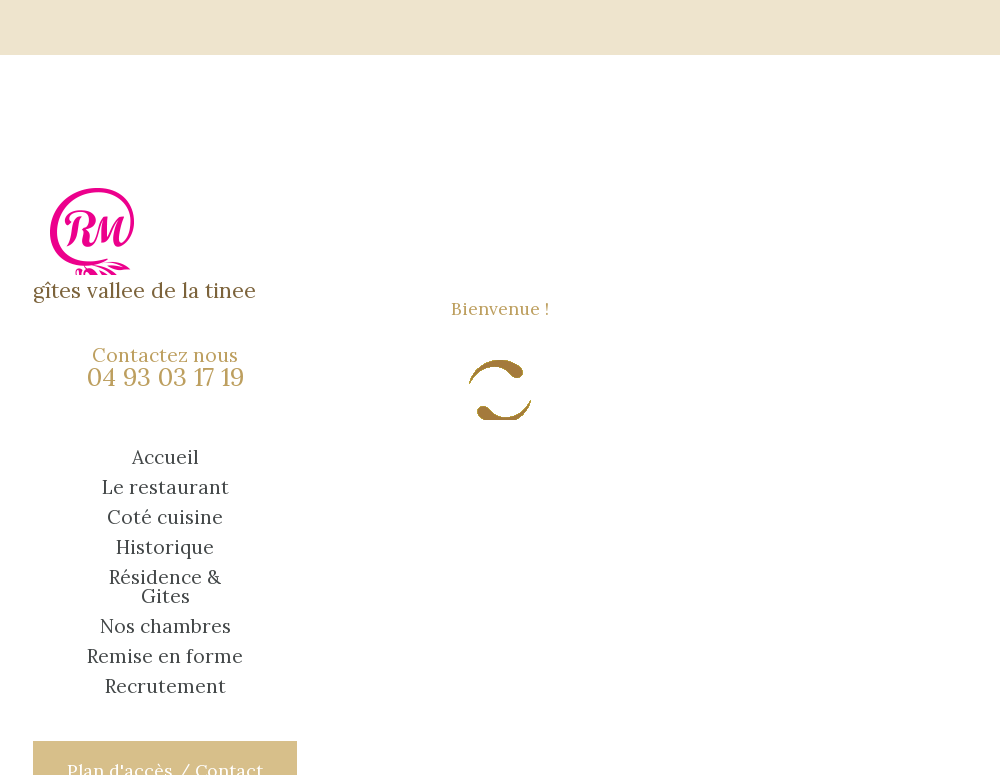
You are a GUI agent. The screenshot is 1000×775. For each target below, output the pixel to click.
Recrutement (165, 686)
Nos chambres (165, 626)
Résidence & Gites (165, 587)
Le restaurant (165, 487)
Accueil (165, 457)
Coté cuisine (165, 517)
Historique (165, 547)
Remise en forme (165, 656)
